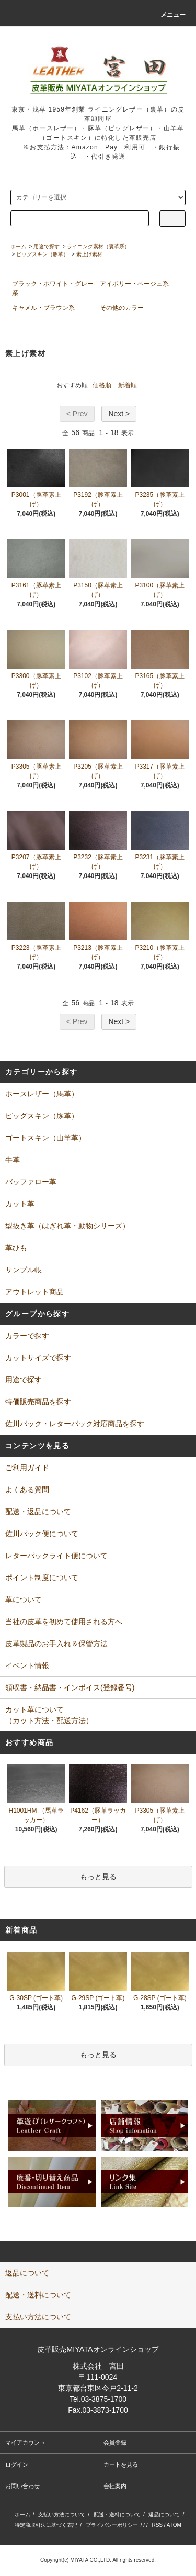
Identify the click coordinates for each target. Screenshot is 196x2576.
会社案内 (114, 2486)
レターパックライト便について (56, 1555)
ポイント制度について (41, 1577)
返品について (164, 2514)
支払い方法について (61, 2514)
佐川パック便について (41, 1533)
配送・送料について (117, 2514)
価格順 (102, 385)
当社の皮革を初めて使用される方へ (63, 1621)
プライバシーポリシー (112, 2525)
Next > (119, 413)
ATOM (174, 2525)
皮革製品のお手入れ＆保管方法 (56, 1643)
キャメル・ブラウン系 (43, 308)
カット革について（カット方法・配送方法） (49, 1715)
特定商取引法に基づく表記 (46, 2525)
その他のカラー (122, 308)
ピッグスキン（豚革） (42, 254)
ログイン (16, 2464)
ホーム (18, 246)
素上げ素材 (89, 254)
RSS (157, 2525)
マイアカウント (25, 2442)
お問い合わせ (22, 2486)
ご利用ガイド (27, 1467)
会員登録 (114, 2442)
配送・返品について (38, 1511)
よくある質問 (27, 1489)
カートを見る (120, 2464)
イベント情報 (27, 1665)
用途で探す (46, 246)
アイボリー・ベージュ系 (134, 283)
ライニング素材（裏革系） (98, 246)
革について (23, 1599)
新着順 (127, 385)
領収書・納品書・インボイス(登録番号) (69, 1687)
